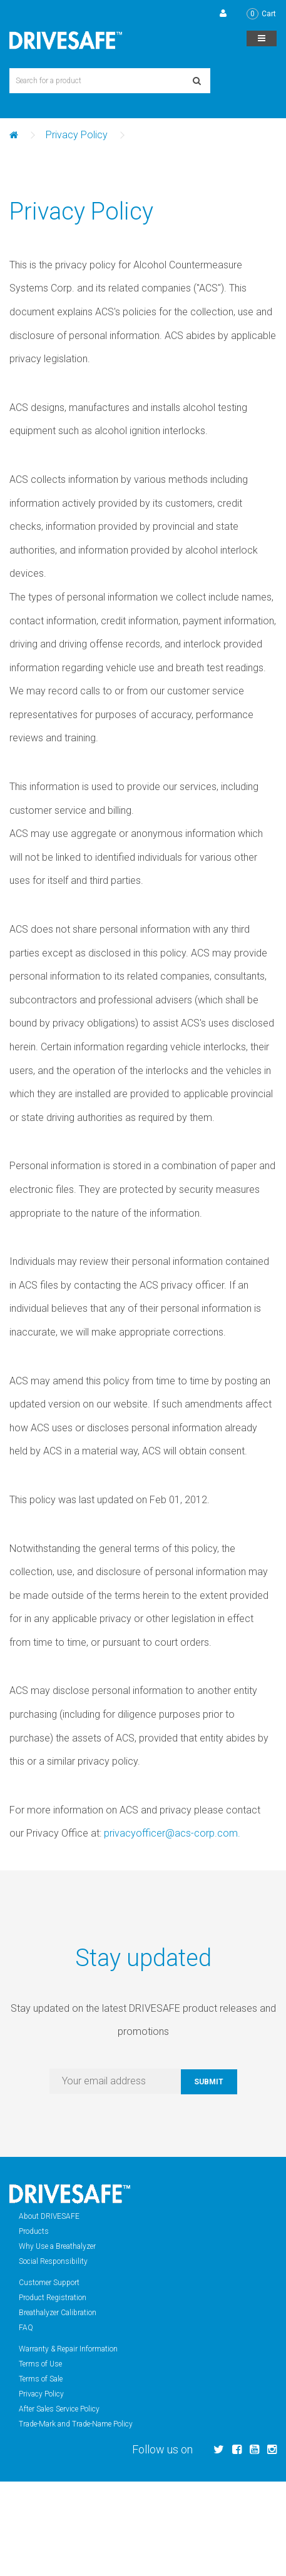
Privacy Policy (77, 135)
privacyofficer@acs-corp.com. (172, 1833)
